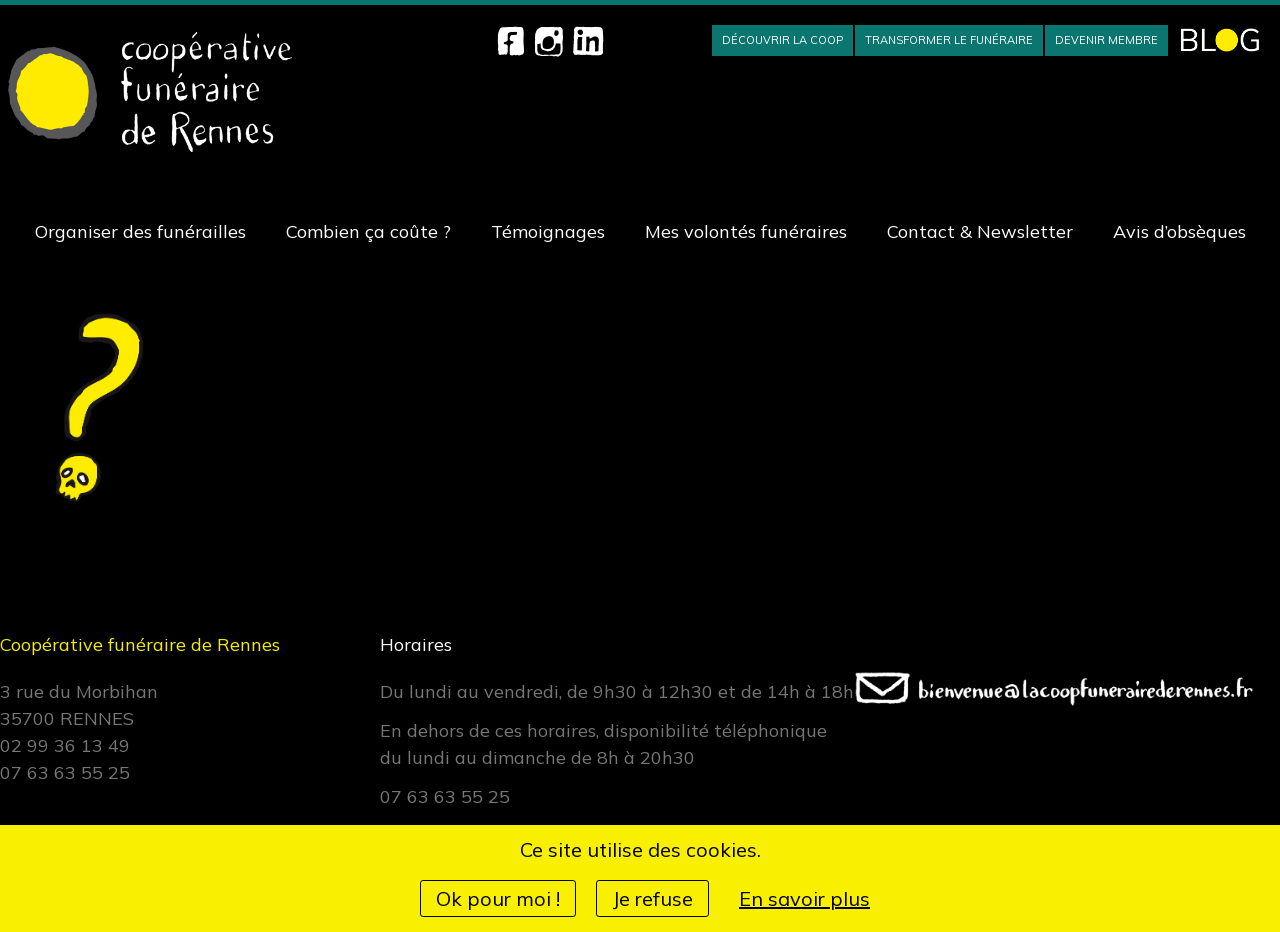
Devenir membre (1106, 40)
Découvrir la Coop (782, 40)
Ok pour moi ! (498, 898)
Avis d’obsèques (1179, 231)
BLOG (1220, 40)
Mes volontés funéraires (746, 231)
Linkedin (588, 41)
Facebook (511, 41)
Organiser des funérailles (140, 231)
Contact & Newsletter (980, 231)
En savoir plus (804, 899)
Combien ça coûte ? (368, 231)
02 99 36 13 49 (65, 745)
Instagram (549, 41)
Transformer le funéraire (949, 40)
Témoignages (548, 231)
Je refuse (652, 898)
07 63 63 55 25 (65, 772)
